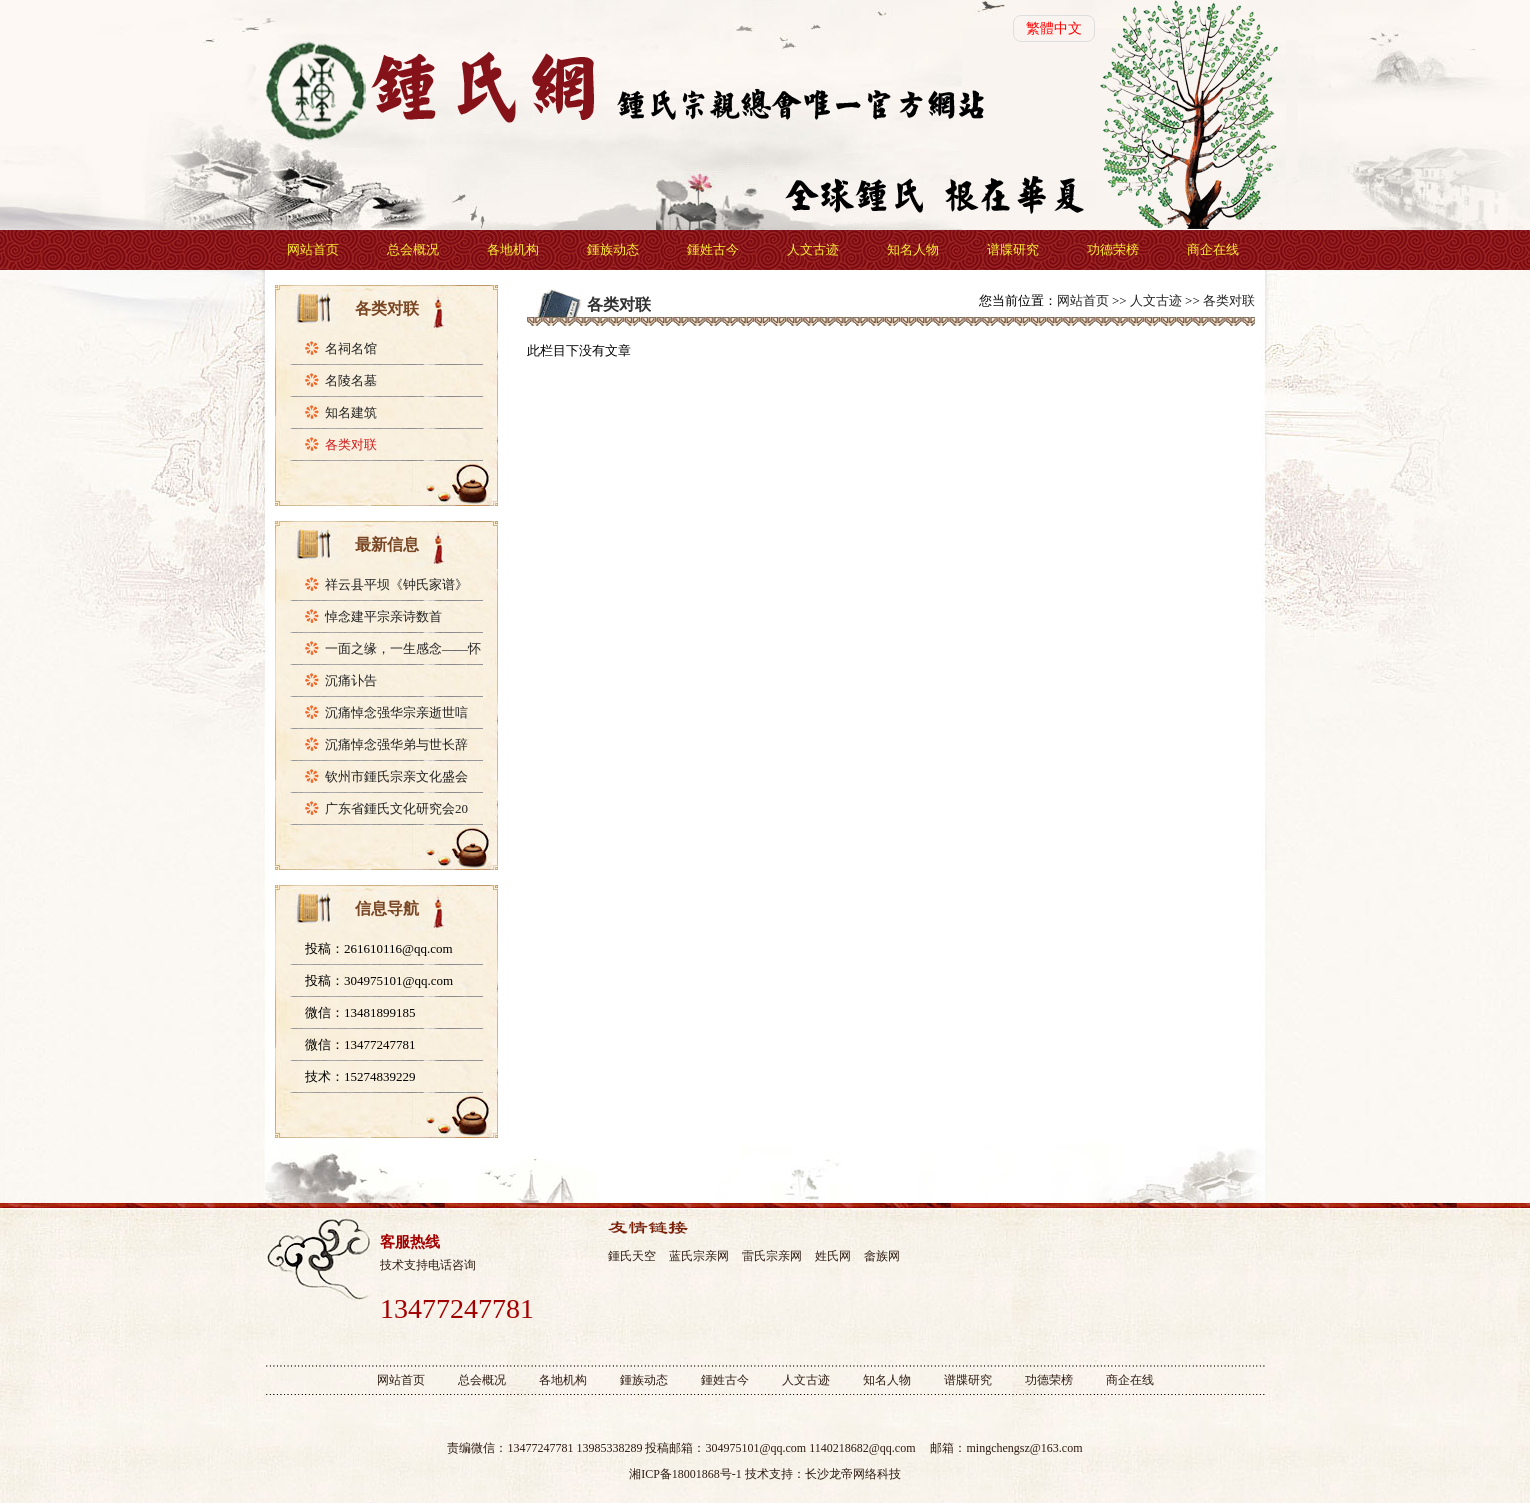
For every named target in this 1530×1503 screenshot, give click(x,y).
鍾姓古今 (713, 249)
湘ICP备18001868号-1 (685, 1474)
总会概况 (413, 249)
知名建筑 (351, 412)
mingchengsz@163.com (1024, 1448)
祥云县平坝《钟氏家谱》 (396, 584)
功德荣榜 (1113, 249)
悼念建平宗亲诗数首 (383, 616)
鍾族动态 (613, 249)
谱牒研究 (1013, 249)
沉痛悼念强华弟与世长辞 (396, 744)
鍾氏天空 (632, 1256)
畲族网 (882, 1256)
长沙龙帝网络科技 (853, 1474)
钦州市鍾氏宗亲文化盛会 (396, 776)
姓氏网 (833, 1256)
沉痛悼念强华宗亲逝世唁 (396, 712)
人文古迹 (813, 249)
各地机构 (513, 249)
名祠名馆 (351, 348)
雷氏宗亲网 (772, 1256)
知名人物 (913, 249)
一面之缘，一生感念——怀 (403, 648)
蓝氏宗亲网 (699, 1256)
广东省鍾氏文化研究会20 (396, 808)
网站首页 (313, 249)
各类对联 (351, 444)
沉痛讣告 (351, 680)
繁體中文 (1054, 28)
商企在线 (1213, 249)
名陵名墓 (351, 380)
